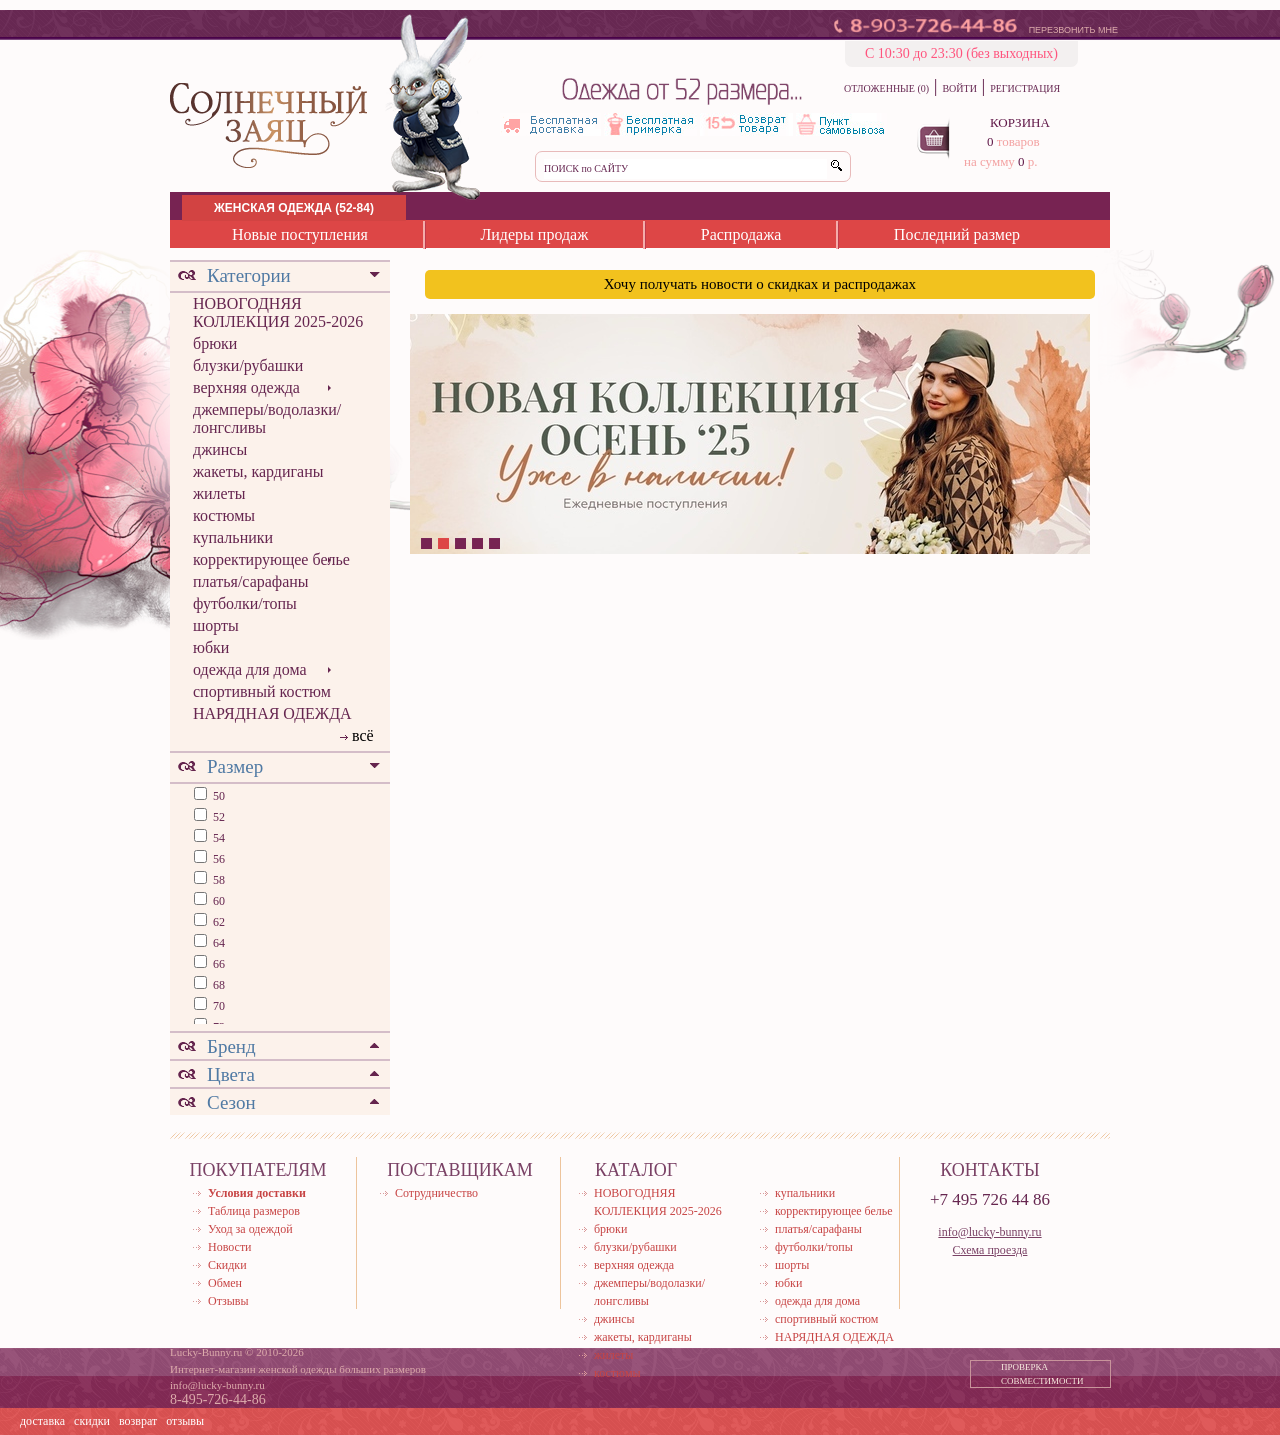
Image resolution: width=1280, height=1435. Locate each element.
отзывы (185, 1421)
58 (217, 880)
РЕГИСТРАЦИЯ (1025, 88)
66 (217, 964)
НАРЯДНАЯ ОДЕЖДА (272, 713)
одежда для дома (250, 669)
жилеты (219, 493)
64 (217, 943)
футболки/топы (245, 603)
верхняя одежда (246, 387)
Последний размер (957, 234)
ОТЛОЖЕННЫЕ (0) (886, 88)
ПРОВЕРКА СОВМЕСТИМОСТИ (1042, 1374)
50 (217, 796)
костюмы (224, 515)
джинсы (220, 449)
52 (217, 817)
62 (217, 922)
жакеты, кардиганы (258, 471)
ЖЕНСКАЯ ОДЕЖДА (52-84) (294, 208)
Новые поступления (300, 234)
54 (217, 838)
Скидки (227, 1265)
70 (217, 1006)
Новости (230, 1247)
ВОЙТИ (959, 88)
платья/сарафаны (251, 581)
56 (217, 859)
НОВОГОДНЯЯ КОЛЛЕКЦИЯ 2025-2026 (278, 312)
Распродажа (741, 234)
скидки (92, 1421)
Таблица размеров (254, 1211)
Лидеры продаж (534, 234)
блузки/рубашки (248, 365)
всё (363, 735)
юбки (211, 647)
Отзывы (228, 1301)
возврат (138, 1421)
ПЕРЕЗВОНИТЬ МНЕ (1073, 30)
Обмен (225, 1283)
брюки (215, 343)
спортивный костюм (262, 691)
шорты (216, 625)
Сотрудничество (436, 1193)
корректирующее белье (271, 559)
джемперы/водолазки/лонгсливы (267, 418)
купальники (233, 537)
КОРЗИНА (1020, 122)
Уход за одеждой (250, 1229)
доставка (42, 1421)
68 (217, 985)
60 (217, 901)
